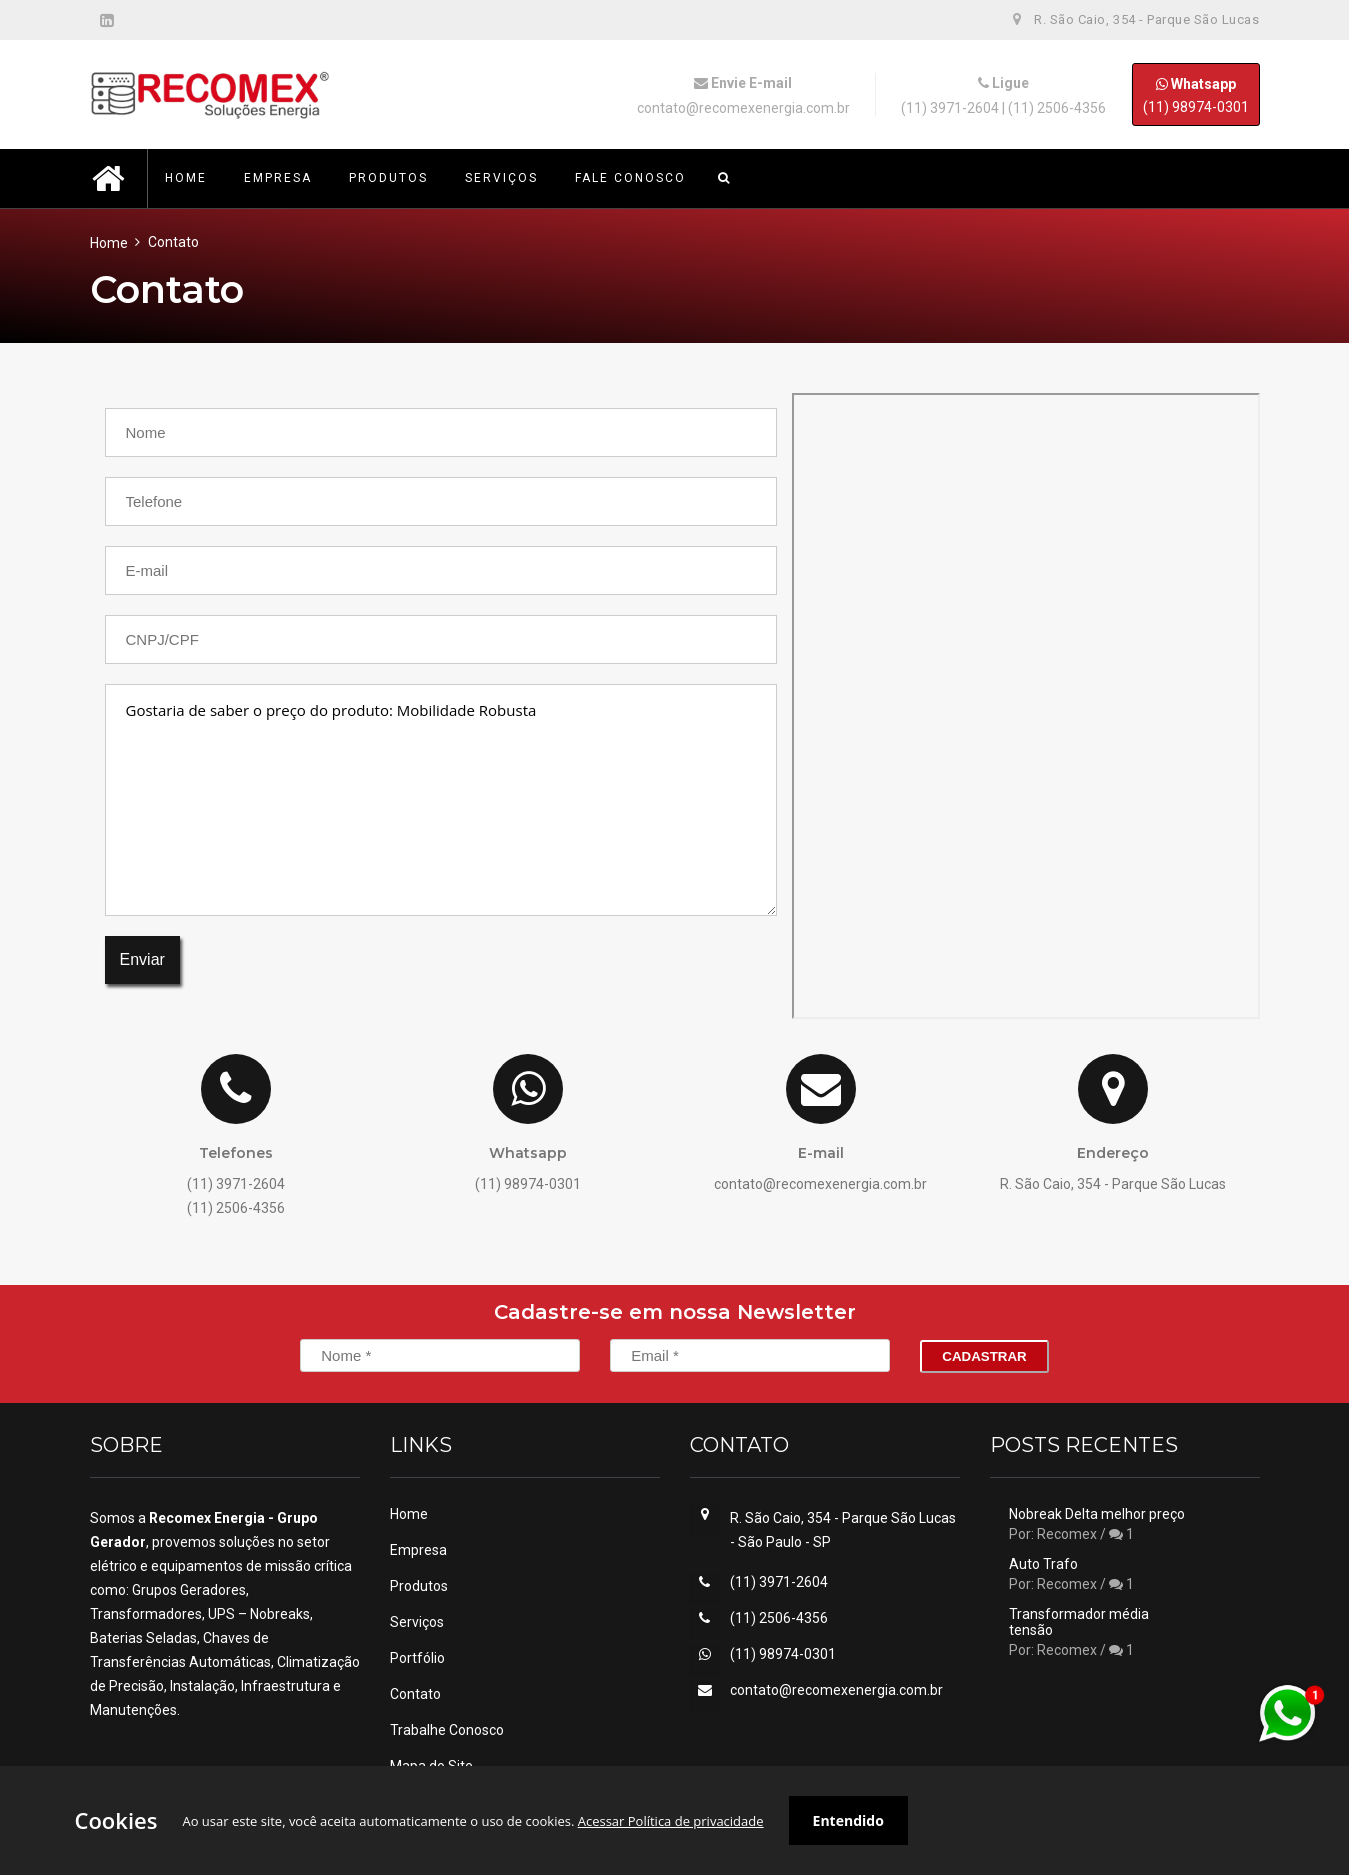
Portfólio (417, 1658)
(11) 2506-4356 (1057, 108)
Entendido (848, 1820)
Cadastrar (984, 1356)
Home (109, 243)
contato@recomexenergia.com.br (743, 108)
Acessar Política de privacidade (671, 1821)
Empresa (418, 1550)
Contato (415, 1694)
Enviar (142, 959)
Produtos (419, 1586)
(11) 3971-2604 (950, 108)
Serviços (417, 1622)
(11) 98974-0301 (1196, 94)
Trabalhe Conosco (447, 1730)
